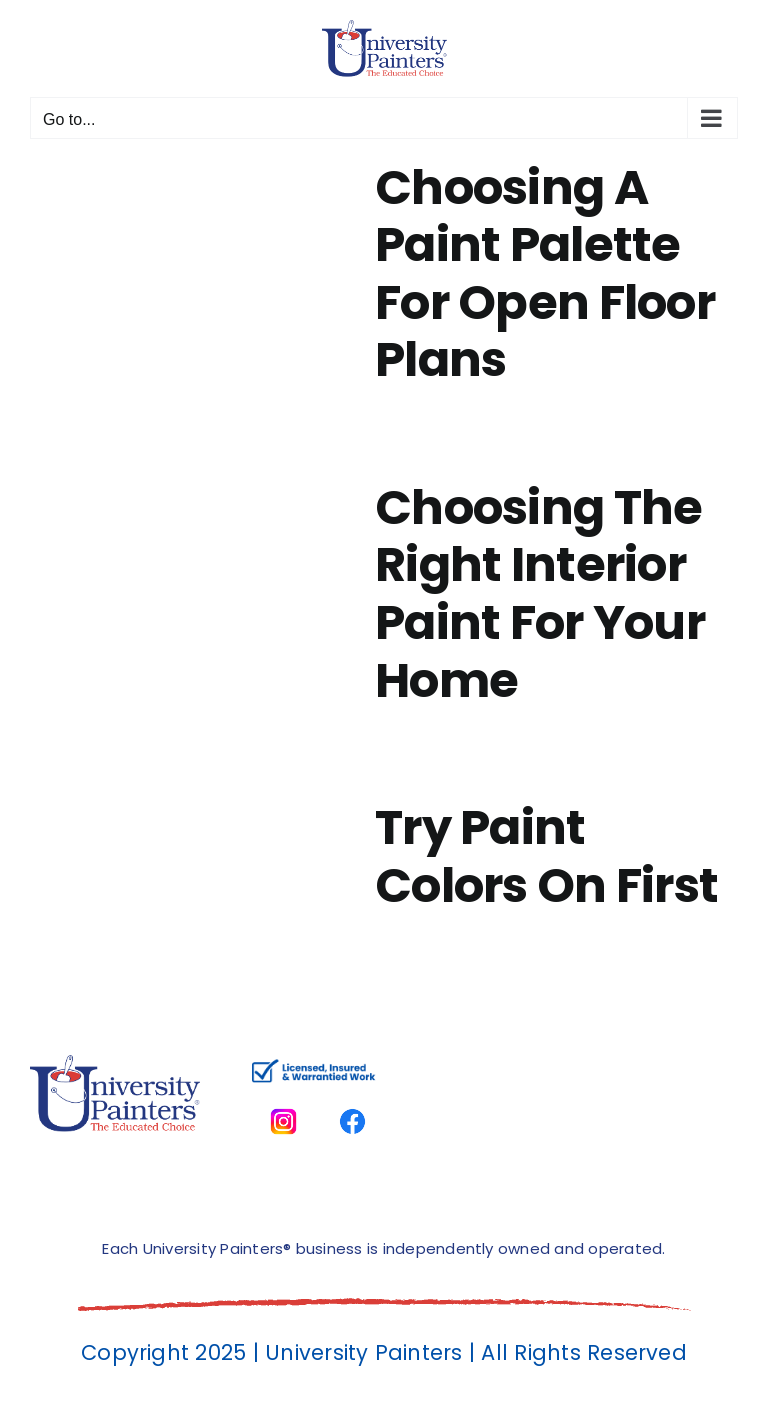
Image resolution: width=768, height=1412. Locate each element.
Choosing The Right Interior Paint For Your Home (540, 594)
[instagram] (283, 1097)
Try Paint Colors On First (546, 856)
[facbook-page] (352, 1097)
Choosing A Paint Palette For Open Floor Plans (545, 274)
